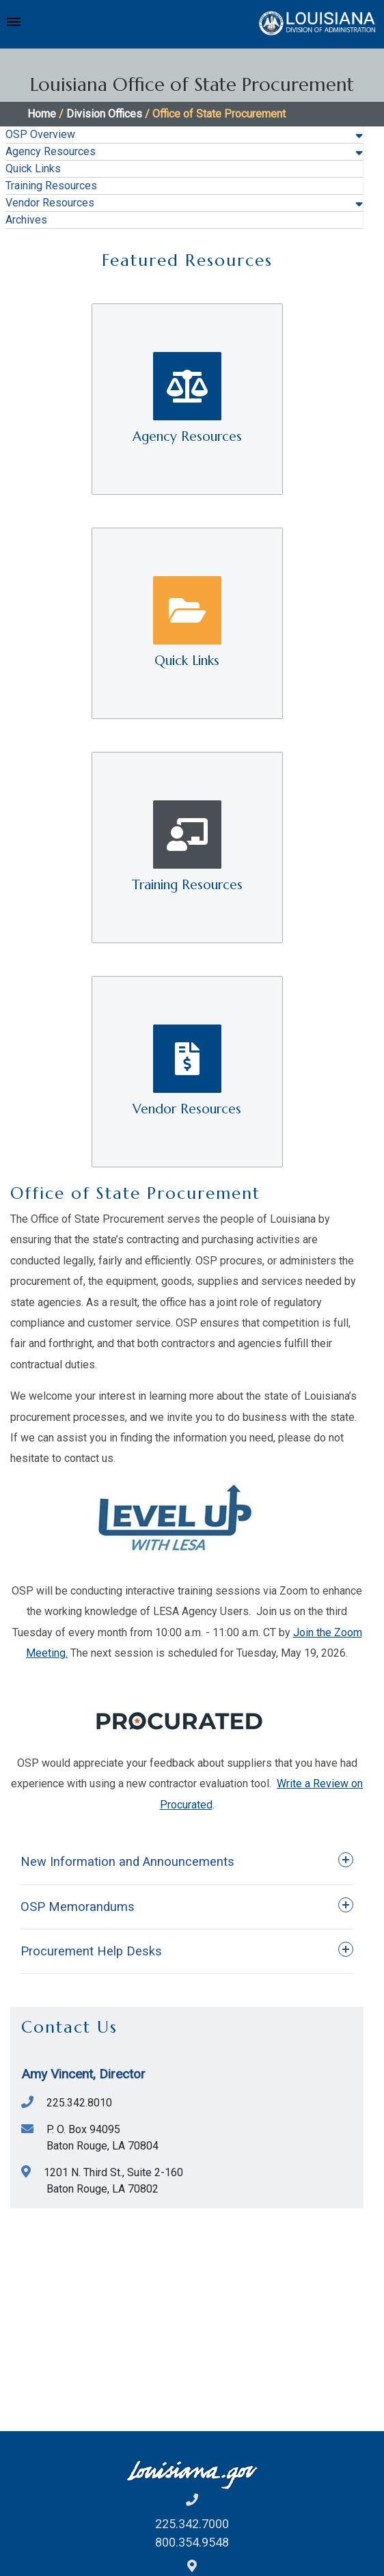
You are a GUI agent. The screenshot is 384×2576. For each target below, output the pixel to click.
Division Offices (104, 113)
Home (41, 113)
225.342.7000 (192, 2524)
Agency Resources (50, 151)
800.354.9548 (192, 2542)
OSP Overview (40, 134)
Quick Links (33, 168)
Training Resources (51, 185)
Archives (26, 219)
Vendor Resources (49, 202)
